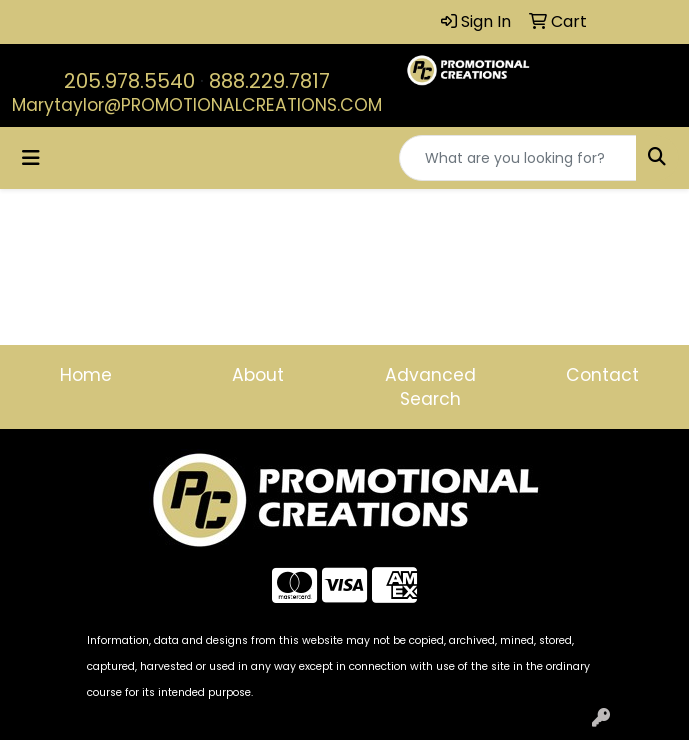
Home (86, 375)
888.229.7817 (269, 81)
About (258, 375)
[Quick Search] (518, 158)
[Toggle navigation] (31, 158)
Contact (602, 375)
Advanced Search (430, 387)
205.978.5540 (129, 81)
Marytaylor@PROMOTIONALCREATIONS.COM (197, 105)
